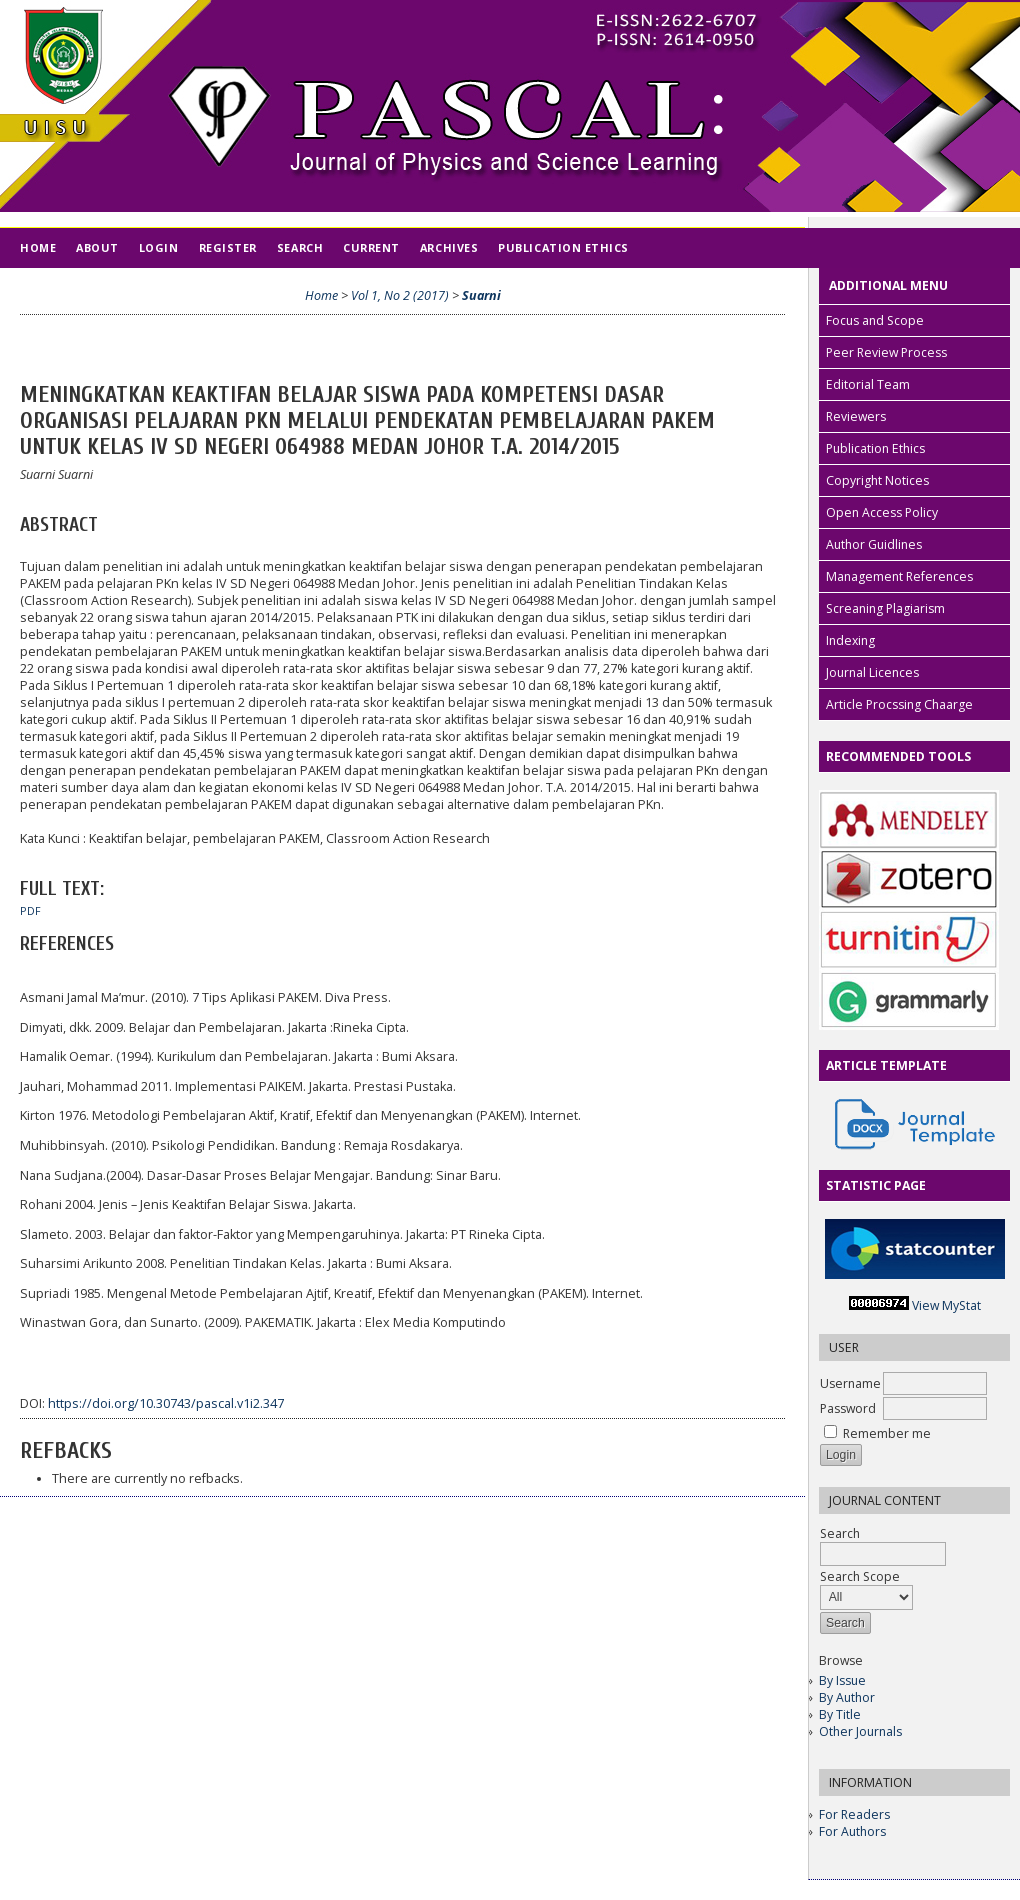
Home (38, 247)
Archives (449, 247)
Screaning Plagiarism (885, 608)
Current (371, 247)
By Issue (842, 1680)
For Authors (852, 1831)
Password (848, 1408)
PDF (30, 911)
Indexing (850, 640)
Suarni (481, 295)
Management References (899, 576)
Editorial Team (868, 384)
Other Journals (860, 1731)
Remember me (887, 1433)
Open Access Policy (882, 512)
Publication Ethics (875, 448)
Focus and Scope (875, 320)
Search (300, 247)
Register (228, 247)
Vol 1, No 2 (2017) (400, 295)
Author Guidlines (874, 544)
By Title (840, 1714)
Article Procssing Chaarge (899, 704)
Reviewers (856, 416)
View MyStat (946, 1305)
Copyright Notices (877, 480)
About (97, 247)
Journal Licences (872, 672)
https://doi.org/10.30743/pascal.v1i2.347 (166, 1403)
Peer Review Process (886, 352)
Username (850, 1383)
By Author (847, 1697)
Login (159, 247)
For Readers (854, 1814)
